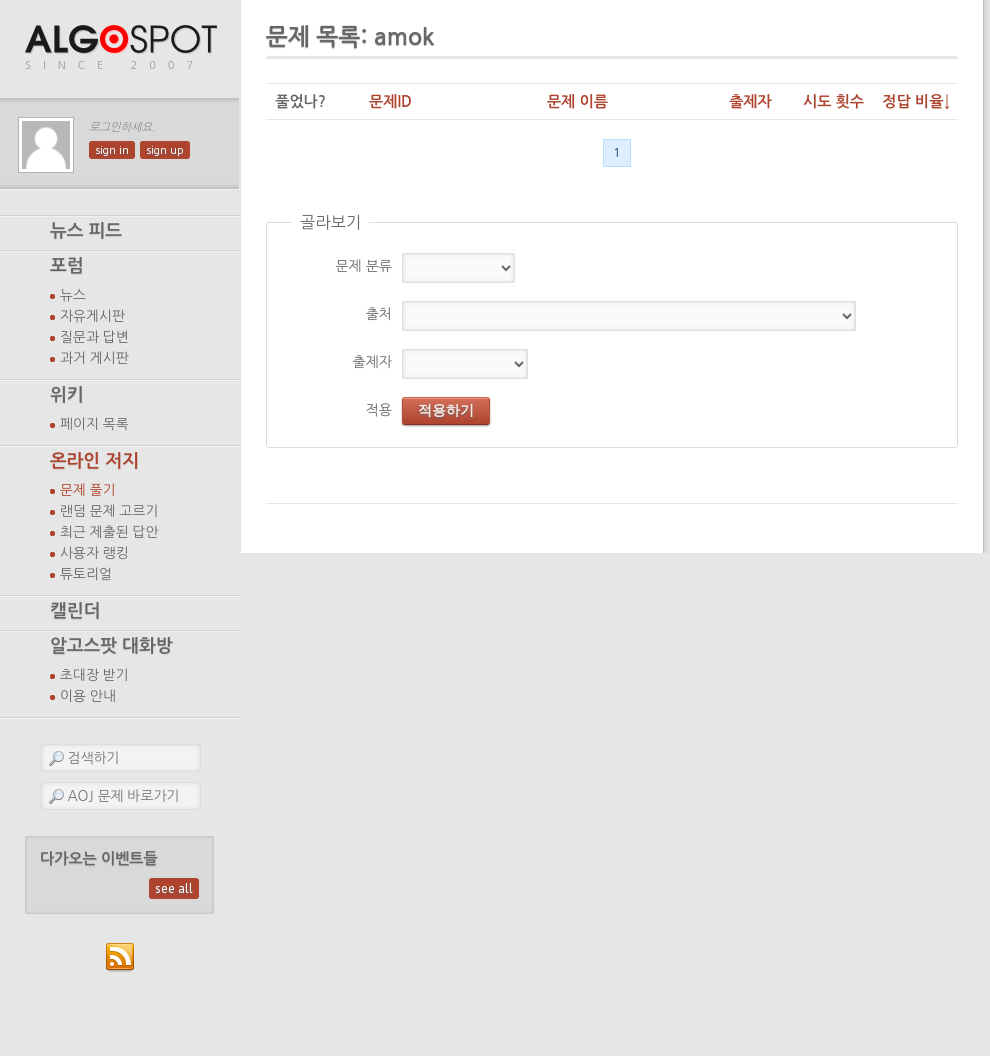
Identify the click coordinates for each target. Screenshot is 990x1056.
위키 (67, 395)
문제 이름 (577, 101)
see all (174, 888)
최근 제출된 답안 (109, 532)
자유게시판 (92, 316)
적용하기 (446, 410)
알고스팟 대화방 (111, 646)
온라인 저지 (94, 461)
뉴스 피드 (86, 231)
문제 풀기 (88, 490)
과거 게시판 (94, 358)
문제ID (390, 101)
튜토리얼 (86, 574)
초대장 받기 (94, 675)
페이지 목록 (94, 424)
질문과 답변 (94, 337)
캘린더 (75, 611)
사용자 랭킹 (94, 553)
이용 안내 (88, 696)
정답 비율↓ (916, 101)
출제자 (750, 101)
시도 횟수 (833, 101)
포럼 (67, 266)
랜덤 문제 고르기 (109, 511)
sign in (112, 150)
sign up (165, 150)
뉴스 (73, 295)
